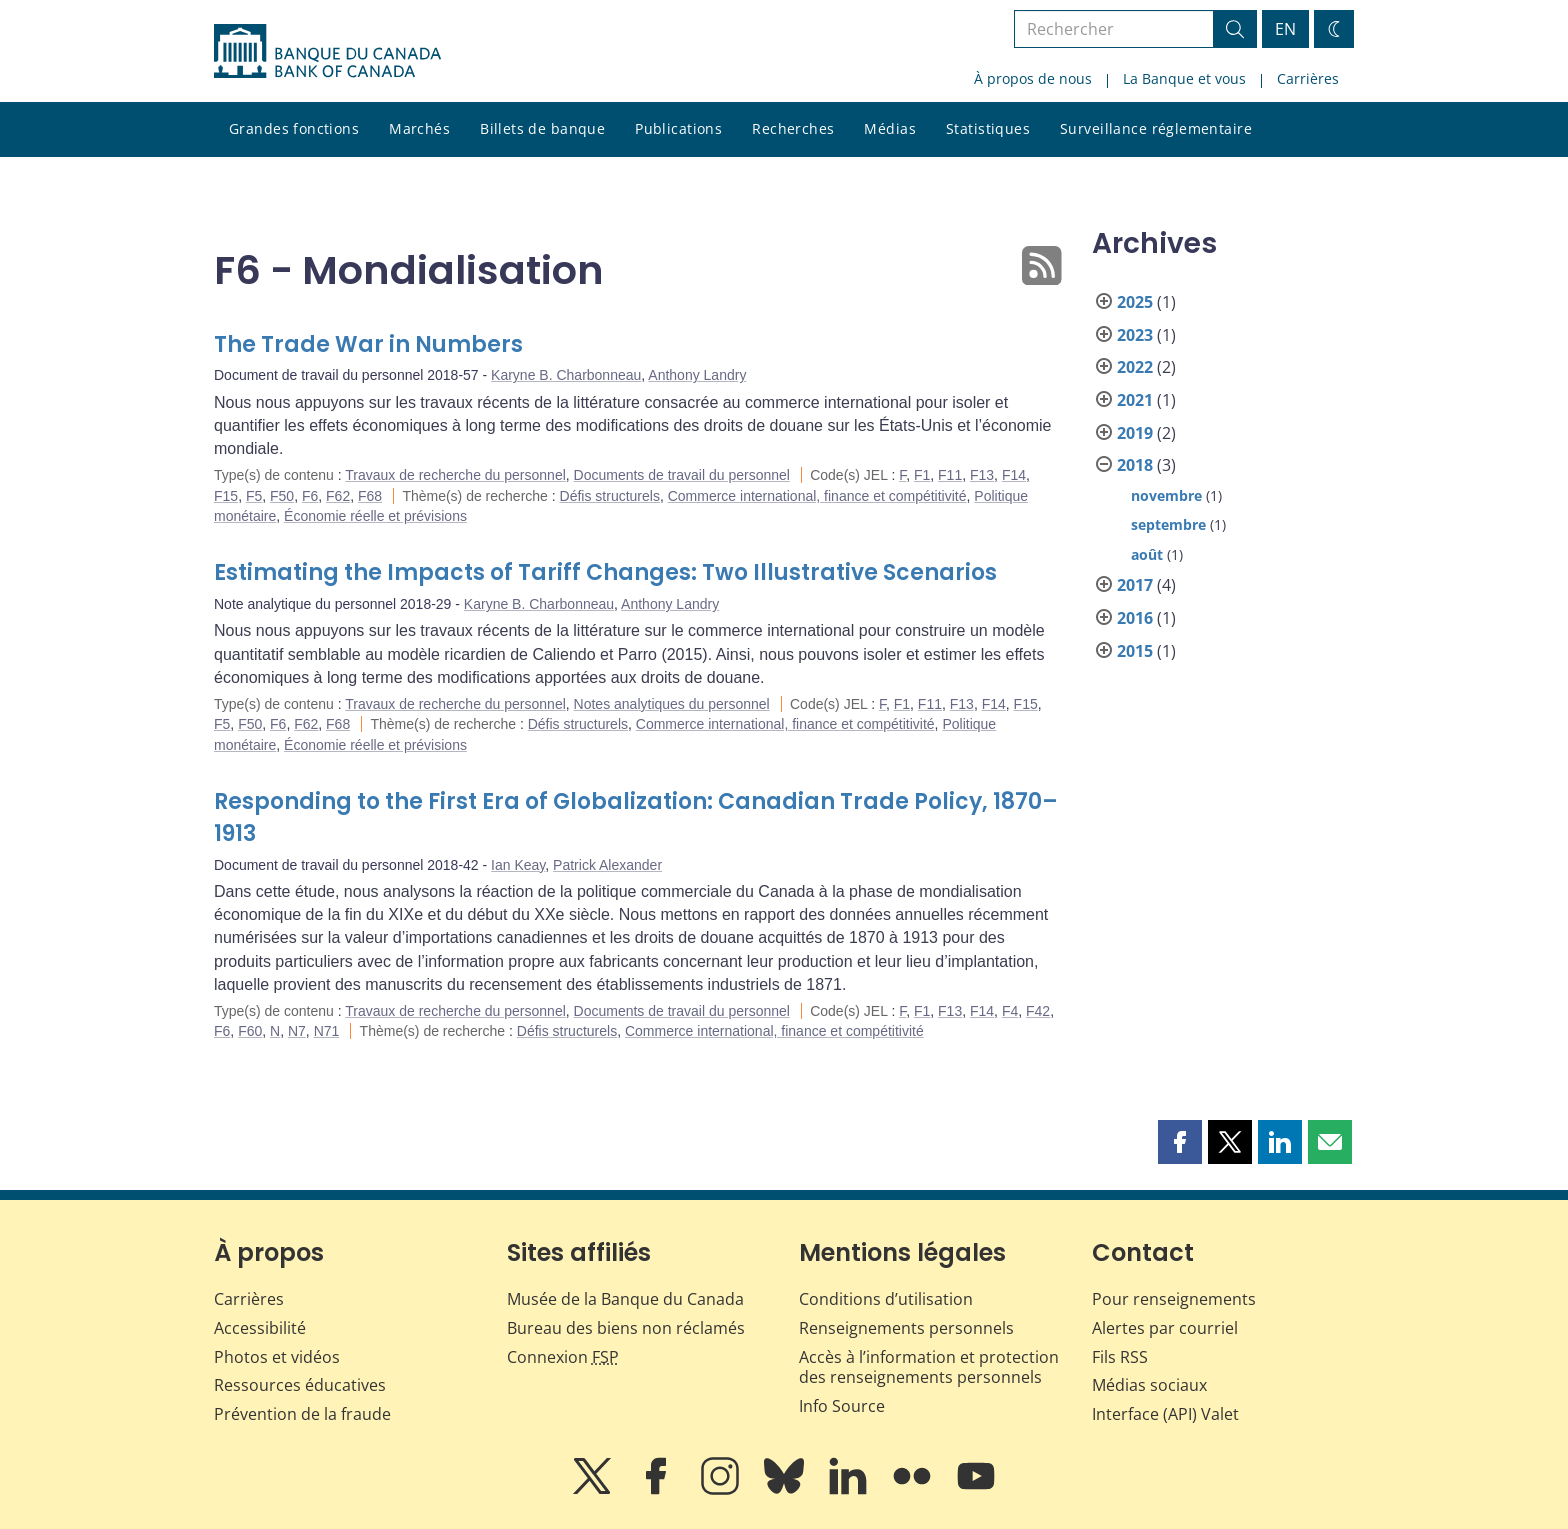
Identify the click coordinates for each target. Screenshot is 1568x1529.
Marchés (419, 128)
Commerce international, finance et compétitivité (817, 496)
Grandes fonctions (294, 128)
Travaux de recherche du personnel (455, 475)
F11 (950, 475)
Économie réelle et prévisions (375, 516)
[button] (1180, 1142)
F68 (370, 496)
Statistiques (988, 128)
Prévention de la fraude (302, 1414)
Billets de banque (542, 128)
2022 (1135, 367)
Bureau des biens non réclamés (626, 1328)
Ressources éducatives (300, 1385)
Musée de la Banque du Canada (625, 1299)
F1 (922, 475)
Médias (890, 128)
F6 (310, 496)
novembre (1166, 495)
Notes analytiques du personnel (672, 704)
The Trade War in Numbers (368, 344)
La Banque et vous (1184, 78)
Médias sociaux (1149, 1385)
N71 (327, 1031)
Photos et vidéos (277, 1357)
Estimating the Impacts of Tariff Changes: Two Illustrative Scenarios (605, 572)
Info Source (842, 1406)
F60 (250, 1031)
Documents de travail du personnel (682, 475)
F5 (254, 496)
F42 (1038, 1011)
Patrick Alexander (607, 865)
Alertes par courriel (1165, 1328)
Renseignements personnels (906, 1328)
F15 (226, 496)
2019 (1135, 433)
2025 (1135, 302)
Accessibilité (260, 1328)
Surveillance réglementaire (1156, 128)
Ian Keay (518, 865)
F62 (338, 496)
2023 (1135, 335)
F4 (1010, 1011)
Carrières (1308, 78)
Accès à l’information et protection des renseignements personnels (929, 1367)
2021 (1135, 400)
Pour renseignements (1174, 1299)
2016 (1135, 618)
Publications (678, 128)
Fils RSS (1120, 1357)
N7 (297, 1031)
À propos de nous (1033, 78)
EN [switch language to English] (1285, 29)
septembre (1168, 524)
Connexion (563, 1357)
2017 (1135, 585)
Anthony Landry (697, 375)
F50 (282, 496)
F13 (982, 475)
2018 (1135, 465)
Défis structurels (610, 496)
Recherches (793, 128)
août (1147, 554)
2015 (1135, 651)
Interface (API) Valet (1165, 1414)
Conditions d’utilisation (886, 1299)
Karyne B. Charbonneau (566, 375)
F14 (1014, 475)
